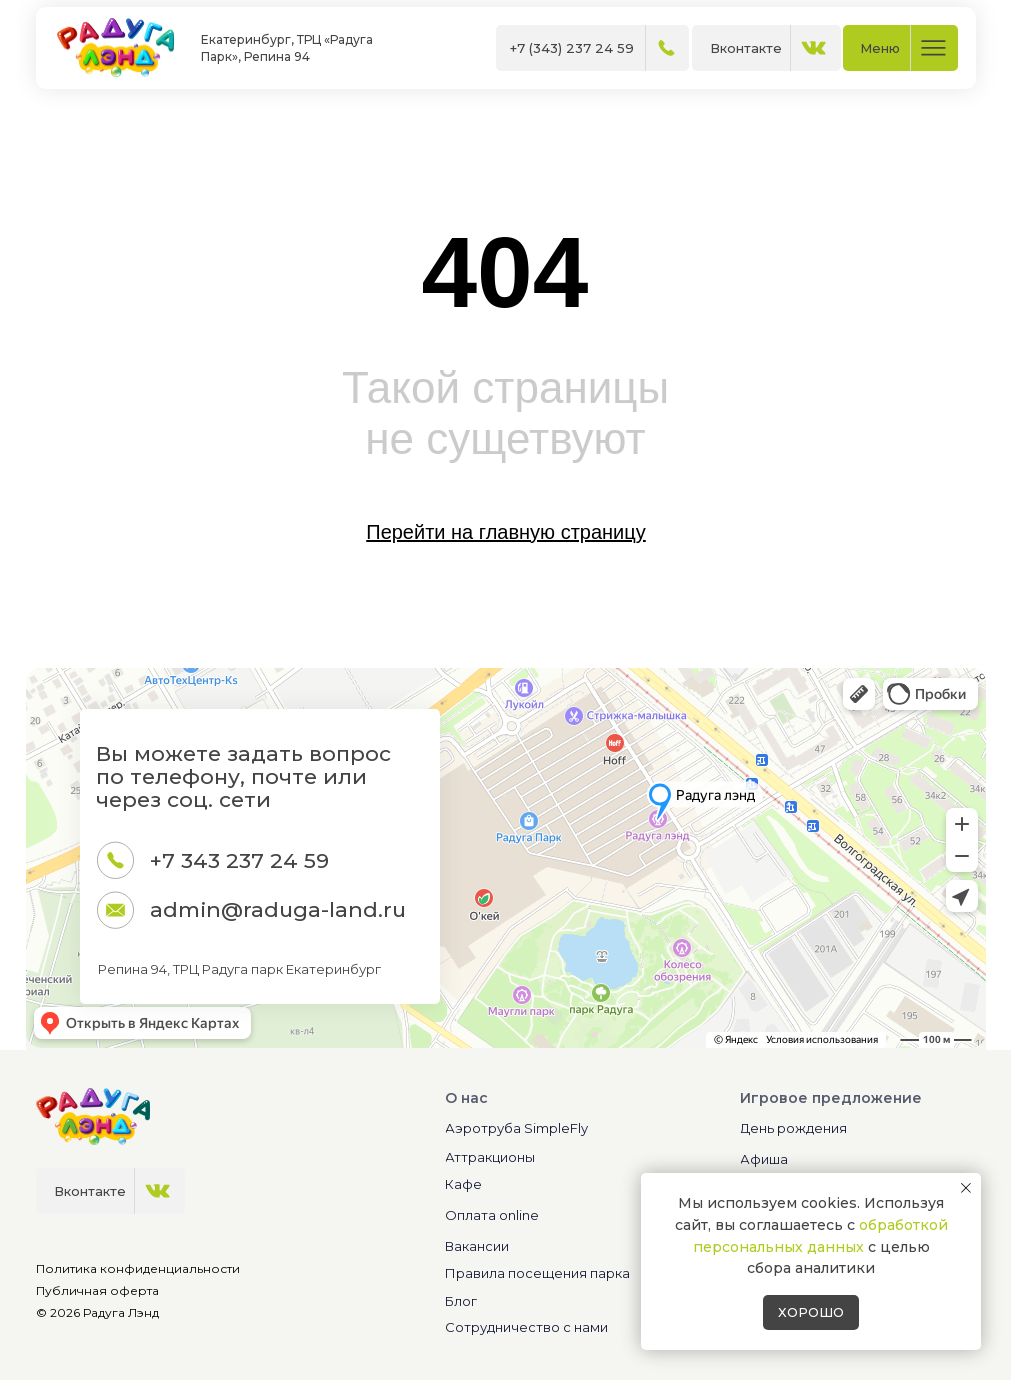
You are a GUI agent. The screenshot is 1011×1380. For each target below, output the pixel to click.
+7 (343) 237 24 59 (572, 48)
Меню (880, 48)
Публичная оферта (97, 1290)
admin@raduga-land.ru (278, 909)
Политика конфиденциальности (138, 1268)
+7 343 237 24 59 (239, 860)
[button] (566, 1327)
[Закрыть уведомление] (966, 1188)
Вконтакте (746, 48)
